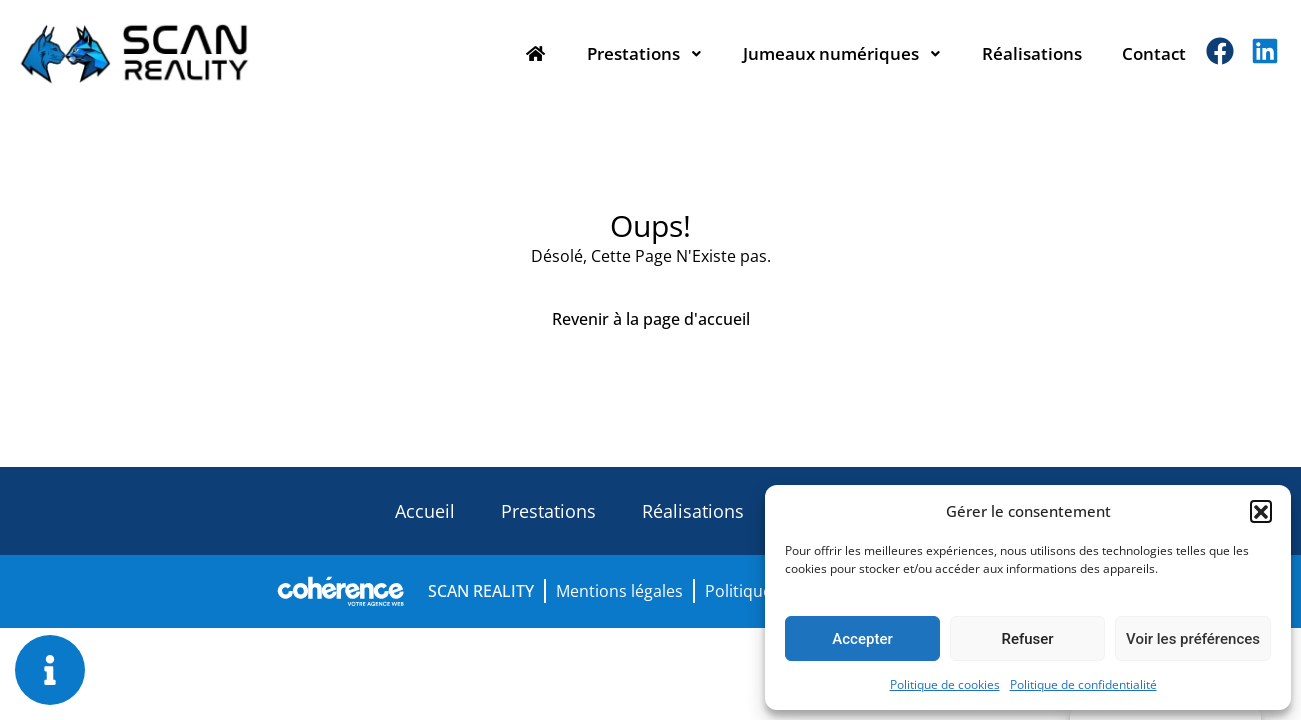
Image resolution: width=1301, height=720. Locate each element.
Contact (1154, 53)
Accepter (862, 639)
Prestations (645, 53)
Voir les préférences (1193, 639)
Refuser (1027, 639)
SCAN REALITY (481, 591)
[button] (1261, 511)
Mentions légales (619, 591)
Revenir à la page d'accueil (651, 319)
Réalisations (1032, 53)
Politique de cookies (945, 684)
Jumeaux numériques (842, 53)
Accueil (425, 511)
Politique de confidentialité (1083, 684)
